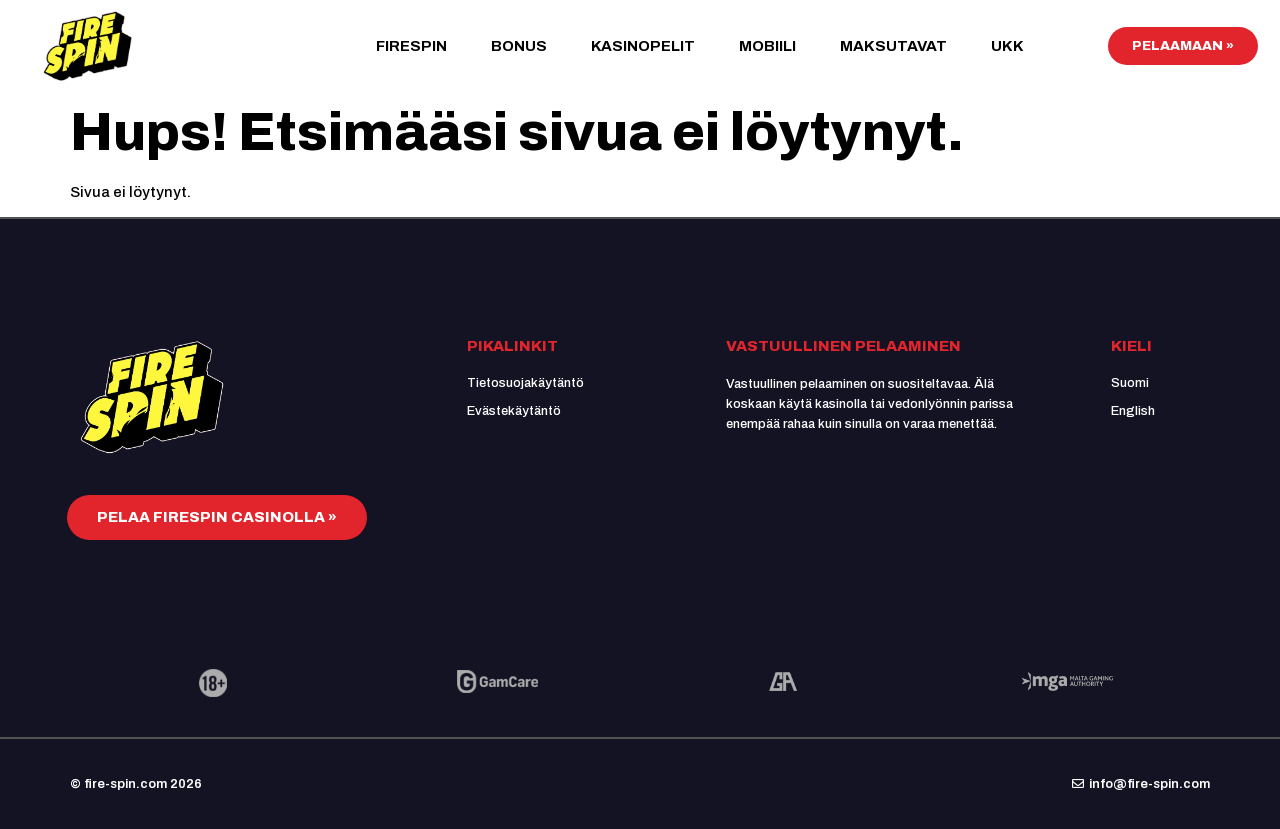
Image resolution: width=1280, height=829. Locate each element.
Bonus (519, 46)
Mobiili (767, 46)
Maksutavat (893, 46)
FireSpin (411, 46)
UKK (1007, 46)
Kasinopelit (643, 46)
